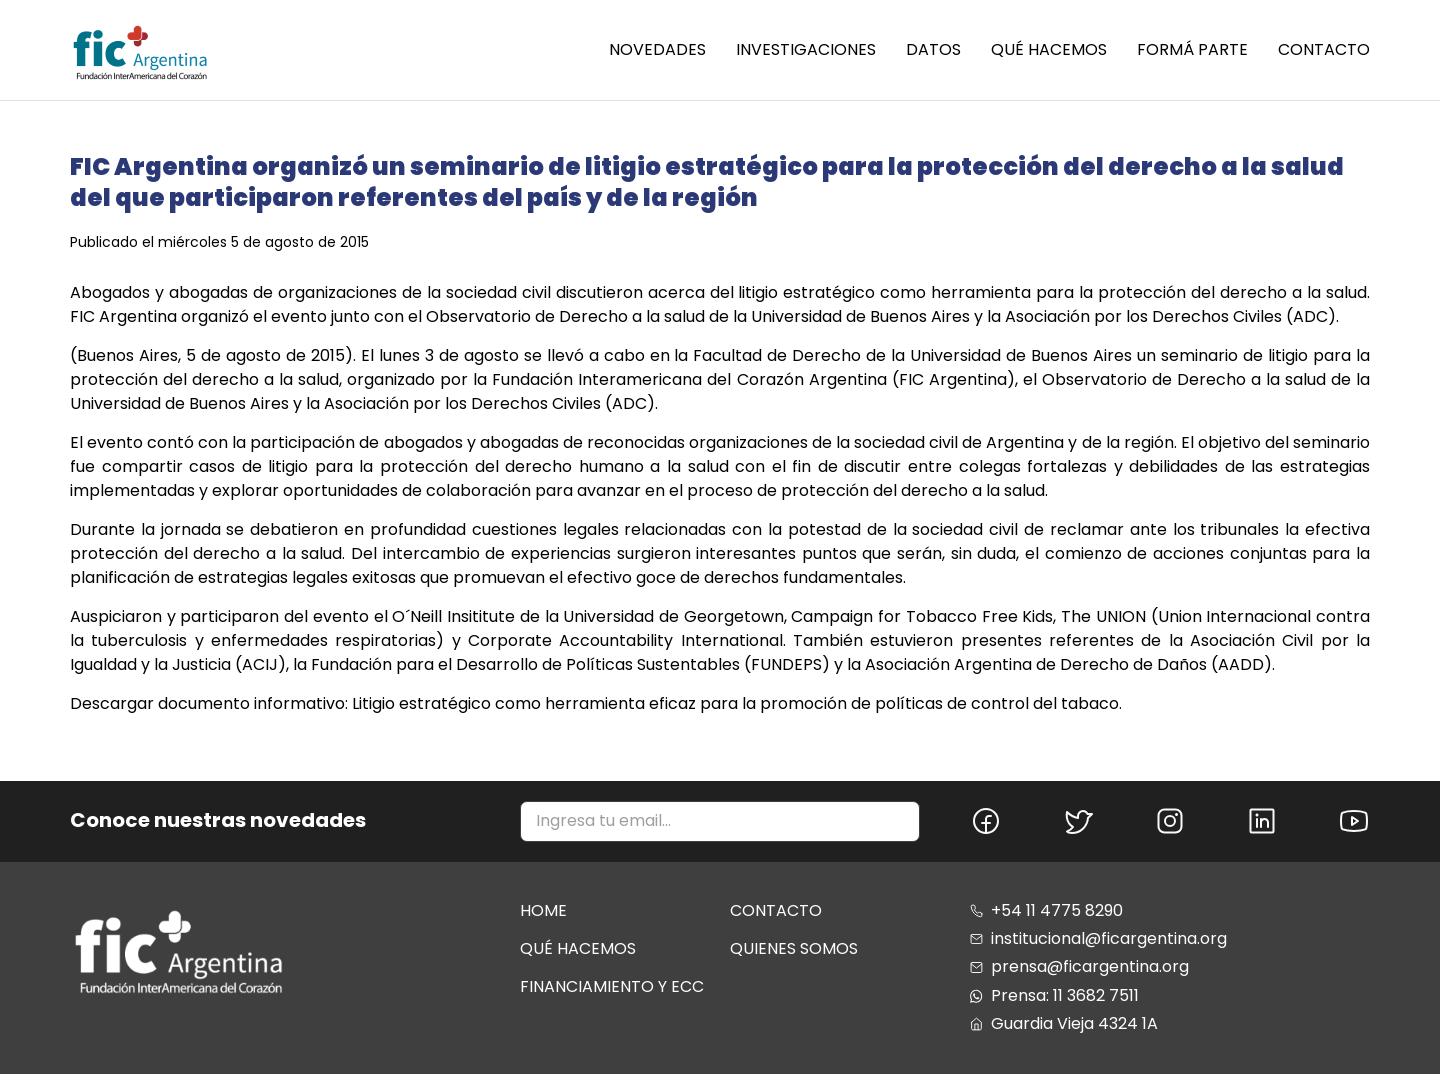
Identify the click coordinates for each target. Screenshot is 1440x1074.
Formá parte (1192, 50)
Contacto (1324, 50)
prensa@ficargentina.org (1079, 967)
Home (543, 910)
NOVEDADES (657, 50)
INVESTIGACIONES (806, 50)
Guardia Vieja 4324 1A (1064, 1024)
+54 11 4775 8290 (1046, 911)
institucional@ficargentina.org (1098, 939)
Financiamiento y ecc (612, 986)
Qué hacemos (1049, 50)
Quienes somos (794, 948)
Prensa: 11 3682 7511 (1054, 996)
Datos (933, 50)
